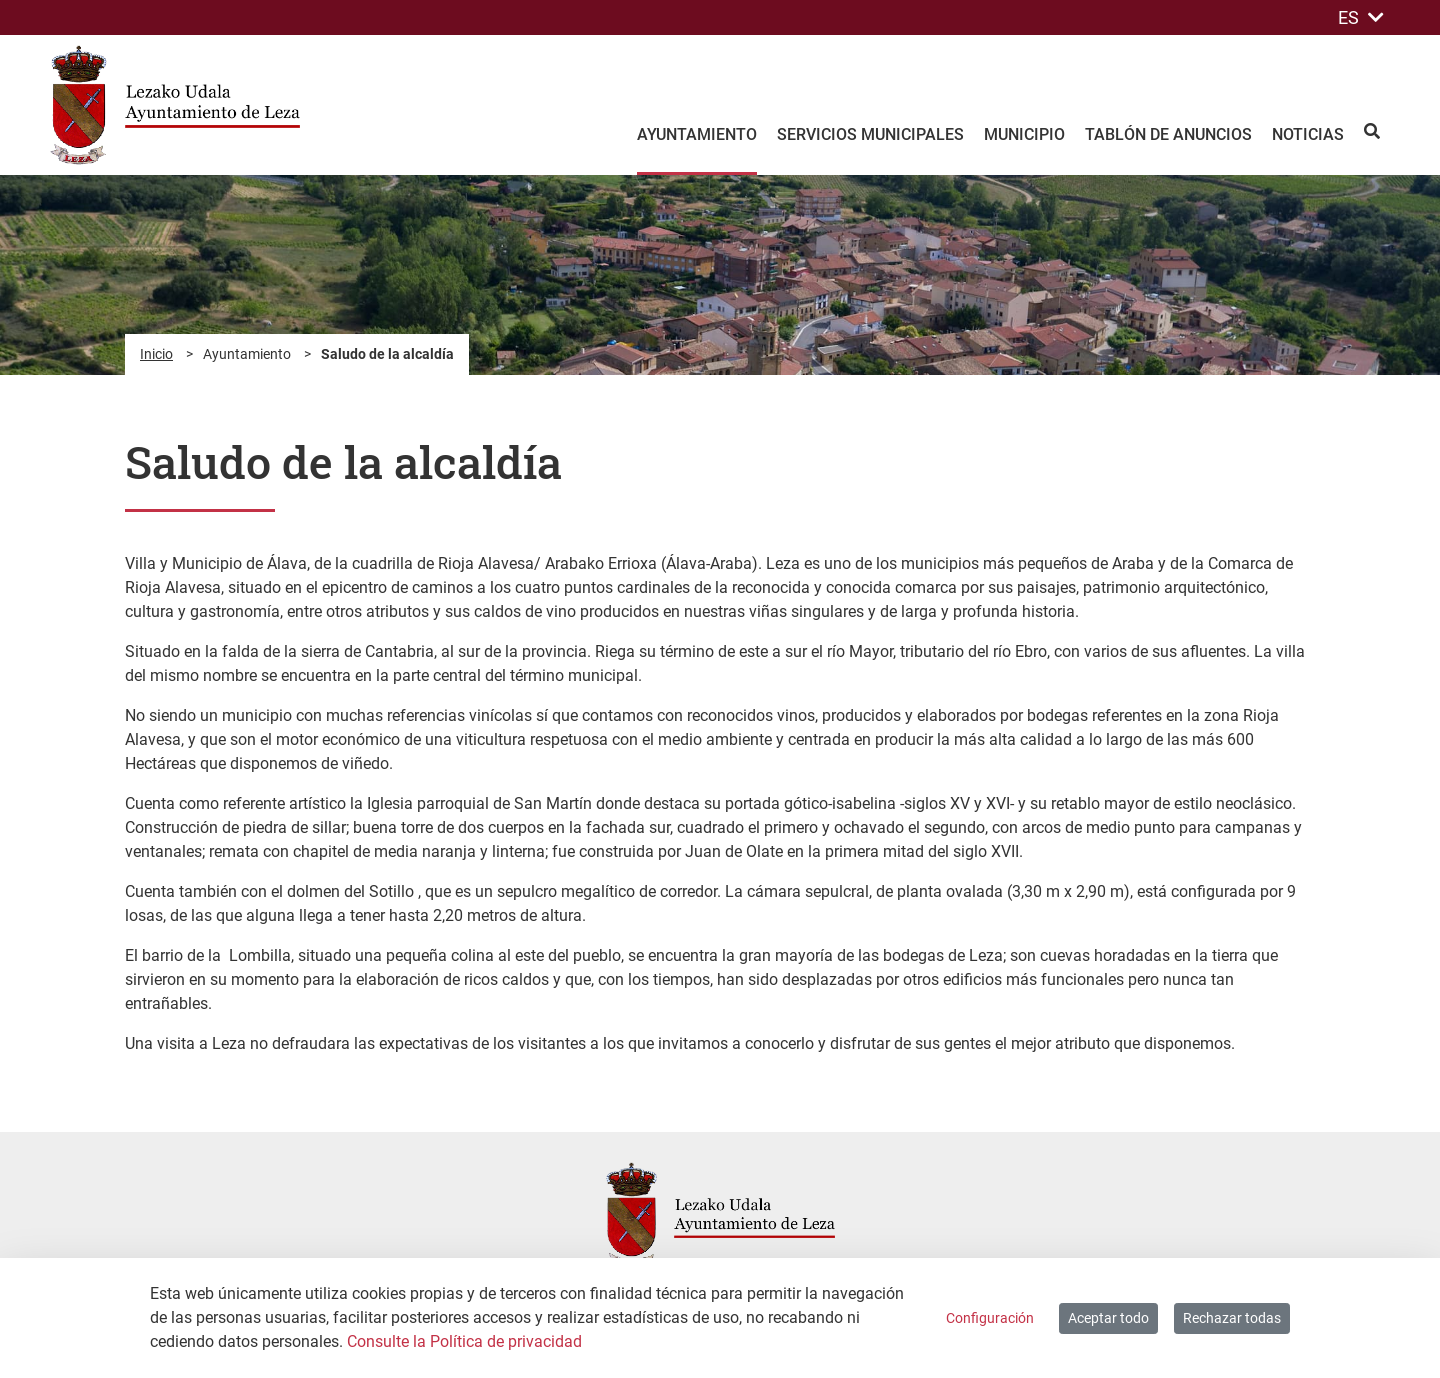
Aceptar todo (1108, 1318)
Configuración (990, 1318)
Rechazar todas (1232, 1318)
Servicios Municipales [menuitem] (870, 134)
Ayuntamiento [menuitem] (697, 134)
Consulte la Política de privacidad (464, 1341)
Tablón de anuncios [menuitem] (1168, 134)
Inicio (156, 354)
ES (1361, 17)
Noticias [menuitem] (1308, 134)
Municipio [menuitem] (1024, 134)
